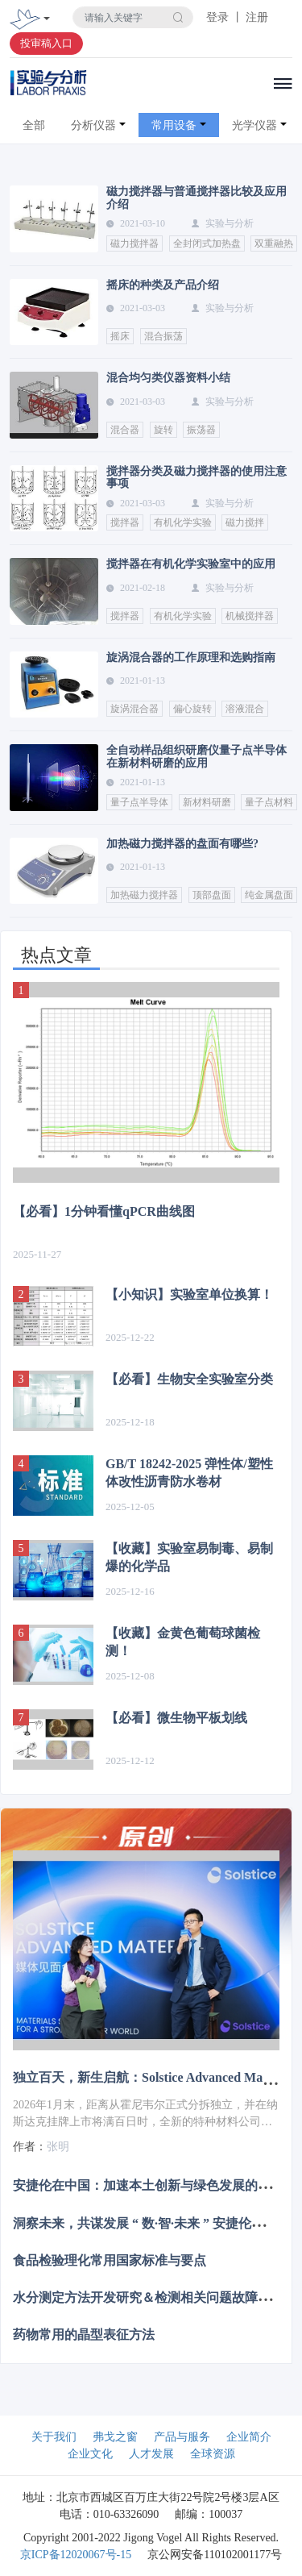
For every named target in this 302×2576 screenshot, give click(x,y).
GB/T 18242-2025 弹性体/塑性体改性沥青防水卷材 (189, 1472)
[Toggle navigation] (46, 20)
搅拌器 (124, 522)
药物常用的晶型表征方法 (84, 2334)
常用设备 (174, 125)
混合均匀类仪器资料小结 (168, 378)
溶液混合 (244, 708)
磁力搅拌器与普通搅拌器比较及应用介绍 (196, 197)
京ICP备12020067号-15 (75, 2555)
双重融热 (273, 243)
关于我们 (54, 2437)
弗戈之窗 (115, 2437)
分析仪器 (93, 125)
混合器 (124, 429)
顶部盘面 (211, 895)
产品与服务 (182, 2437)
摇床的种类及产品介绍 (162, 285)
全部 (34, 125)
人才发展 (151, 2454)
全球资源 (212, 2454)
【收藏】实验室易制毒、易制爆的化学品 (189, 1557)
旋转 (163, 429)
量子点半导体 (139, 802)
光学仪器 (254, 125)
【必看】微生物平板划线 (176, 1718)
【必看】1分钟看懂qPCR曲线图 (104, 1211)
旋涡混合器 (134, 708)
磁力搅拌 (244, 522)
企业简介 (248, 2437)
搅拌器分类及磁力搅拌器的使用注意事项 (196, 477)
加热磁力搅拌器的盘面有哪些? (182, 844)
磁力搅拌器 (134, 243)
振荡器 (201, 429)
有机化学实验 (183, 522)
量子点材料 (269, 802)
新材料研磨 (207, 802)
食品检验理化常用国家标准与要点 (109, 2259)
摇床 (120, 336)
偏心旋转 (192, 708)
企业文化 (90, 2454)
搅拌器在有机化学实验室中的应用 (190, 564)
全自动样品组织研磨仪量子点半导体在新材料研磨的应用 (196, 756)
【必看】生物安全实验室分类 (189, 1379)
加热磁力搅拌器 (144, 895)
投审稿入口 (46, 43)
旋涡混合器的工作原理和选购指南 (190, 657)
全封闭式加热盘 (207, 243)
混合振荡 (163, 336)
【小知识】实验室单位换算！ (189, 1294)
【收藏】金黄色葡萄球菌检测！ (182, 1642)
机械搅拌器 (249, 616)
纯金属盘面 (269, 895)
